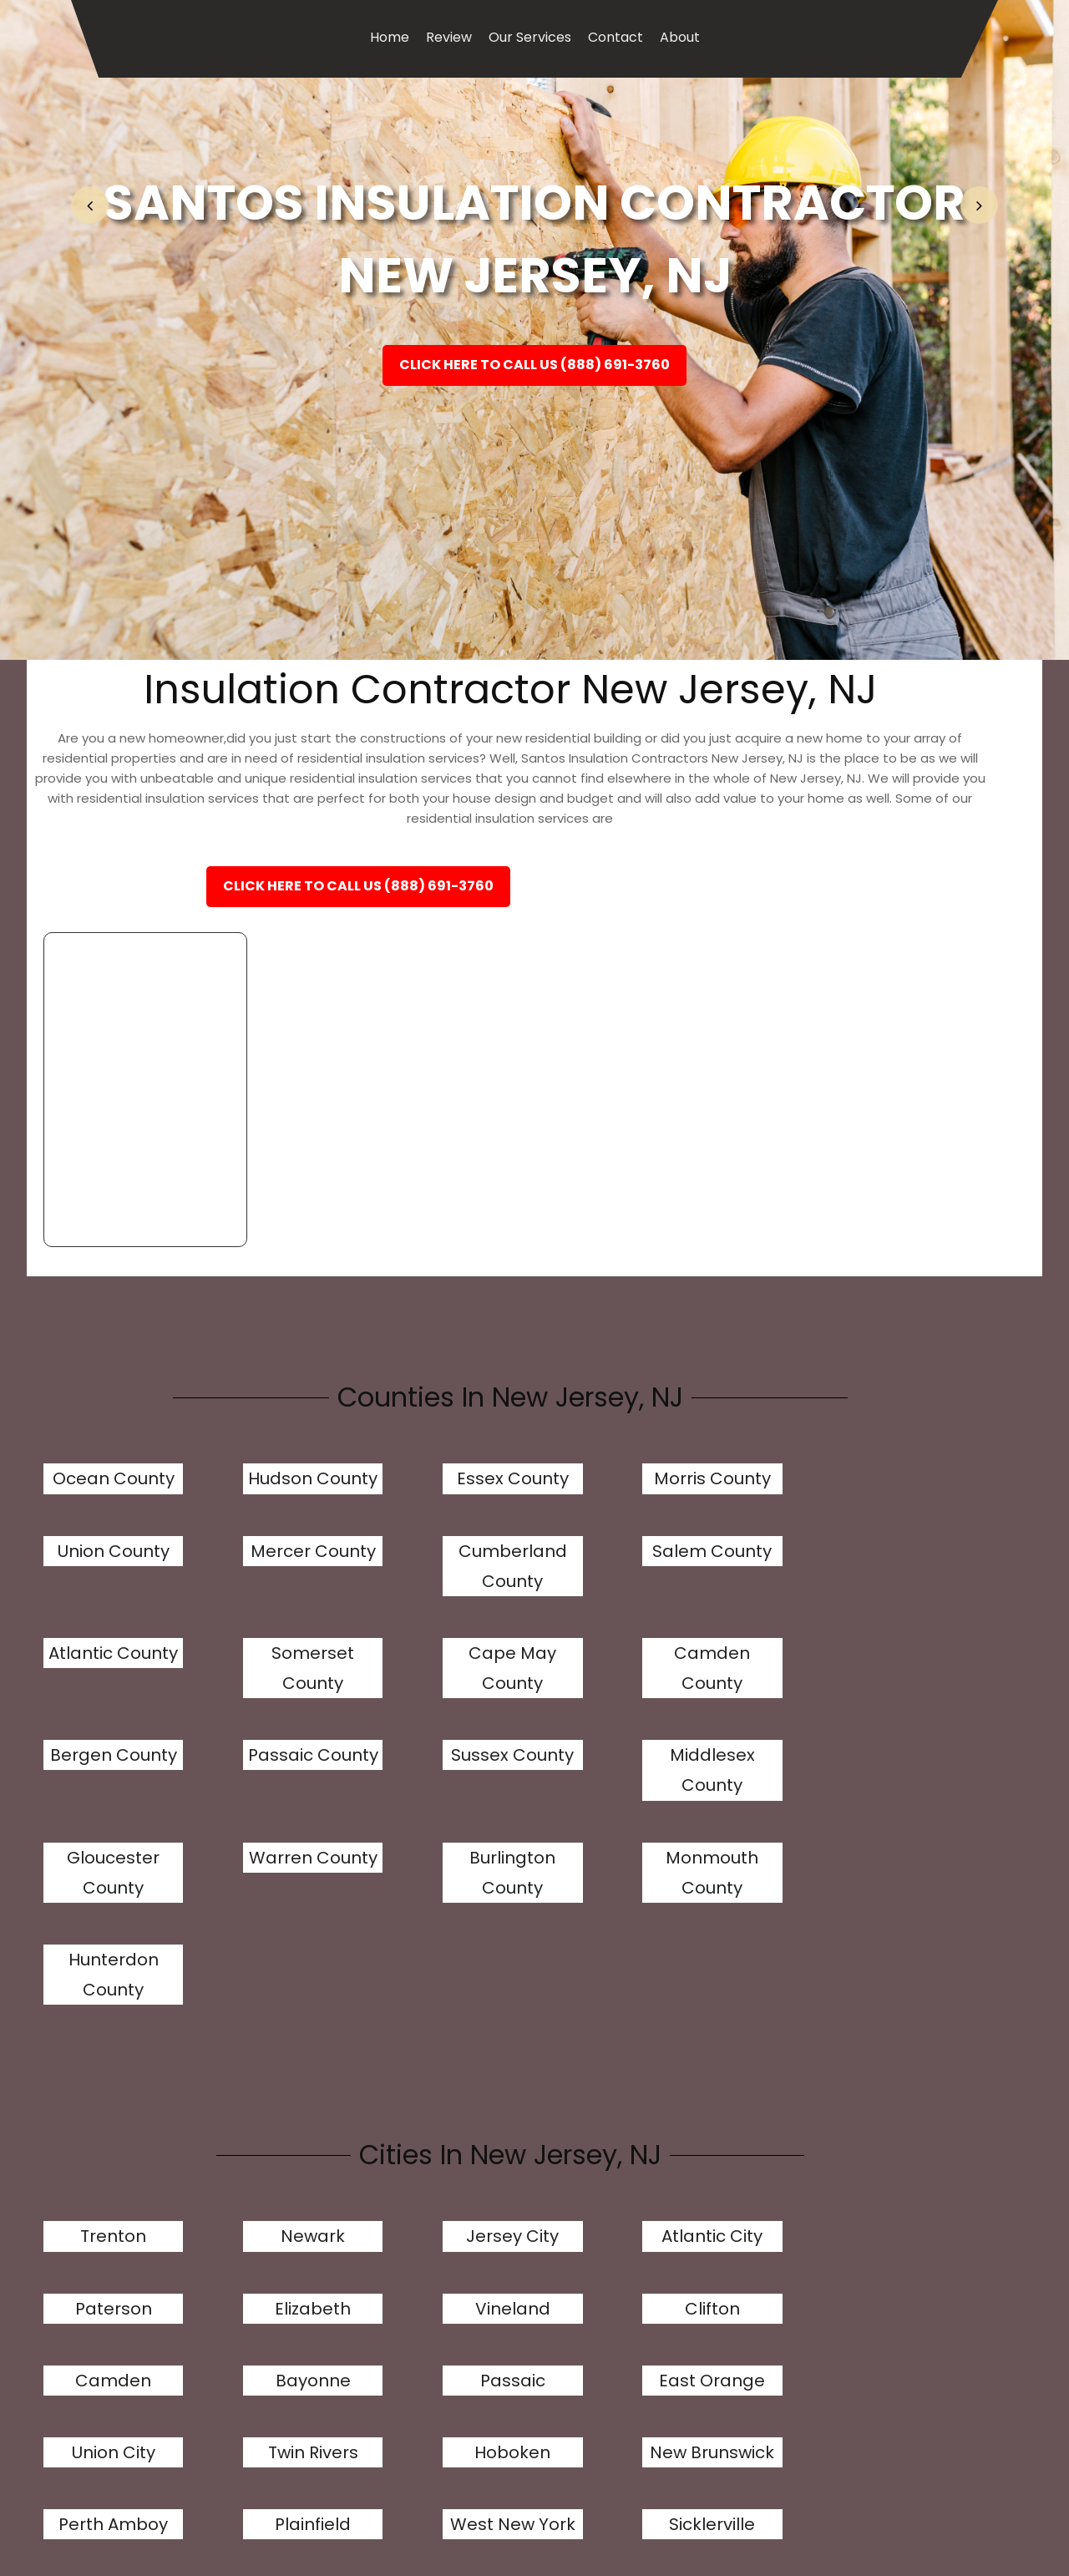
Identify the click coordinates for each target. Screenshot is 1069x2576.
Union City (97, 2119)
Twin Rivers (257, 2119)
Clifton (257, 2047)
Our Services (530, 37)
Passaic (735, 2047)
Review (449, 37)
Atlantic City (575, 1975)
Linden (735, 2222)
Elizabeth (895, 1975)
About (680, 37)
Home (389, 37)
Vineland (96, 2047)
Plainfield (895, 2119)
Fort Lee (96, 2323)
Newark (257, 1975)
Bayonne (576, 2047)
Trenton (97, 1975)
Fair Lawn (257, 2323)
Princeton (895, 2323)
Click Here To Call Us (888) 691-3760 (534, 368)
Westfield (735, 2323)
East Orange (895, 2047)
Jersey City (416, 1975)
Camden (416, 2047)
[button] (90, 205)
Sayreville (576, 2222)
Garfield (416, 2323)
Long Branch (576, 2323)
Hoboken (416, 2119)
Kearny (895, 2222)
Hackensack (416, 2222)
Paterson (735, 1975)
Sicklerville (257, 2222)
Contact (615, 37)
